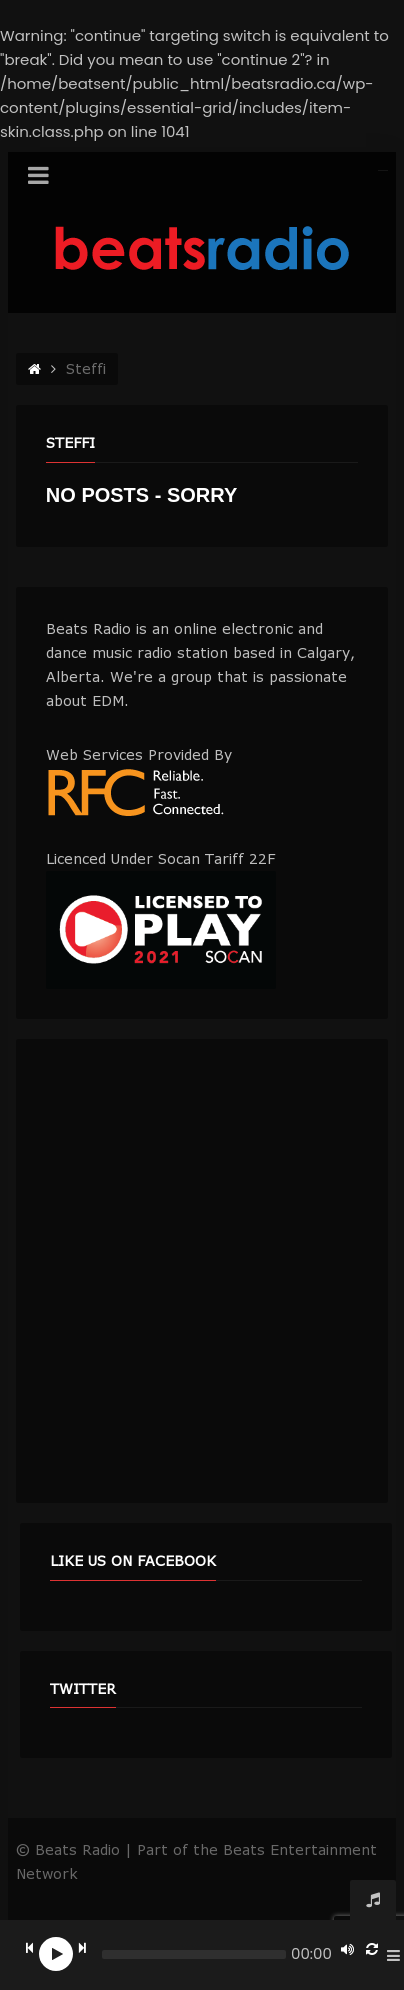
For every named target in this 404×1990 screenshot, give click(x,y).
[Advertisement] (202, 1271)
